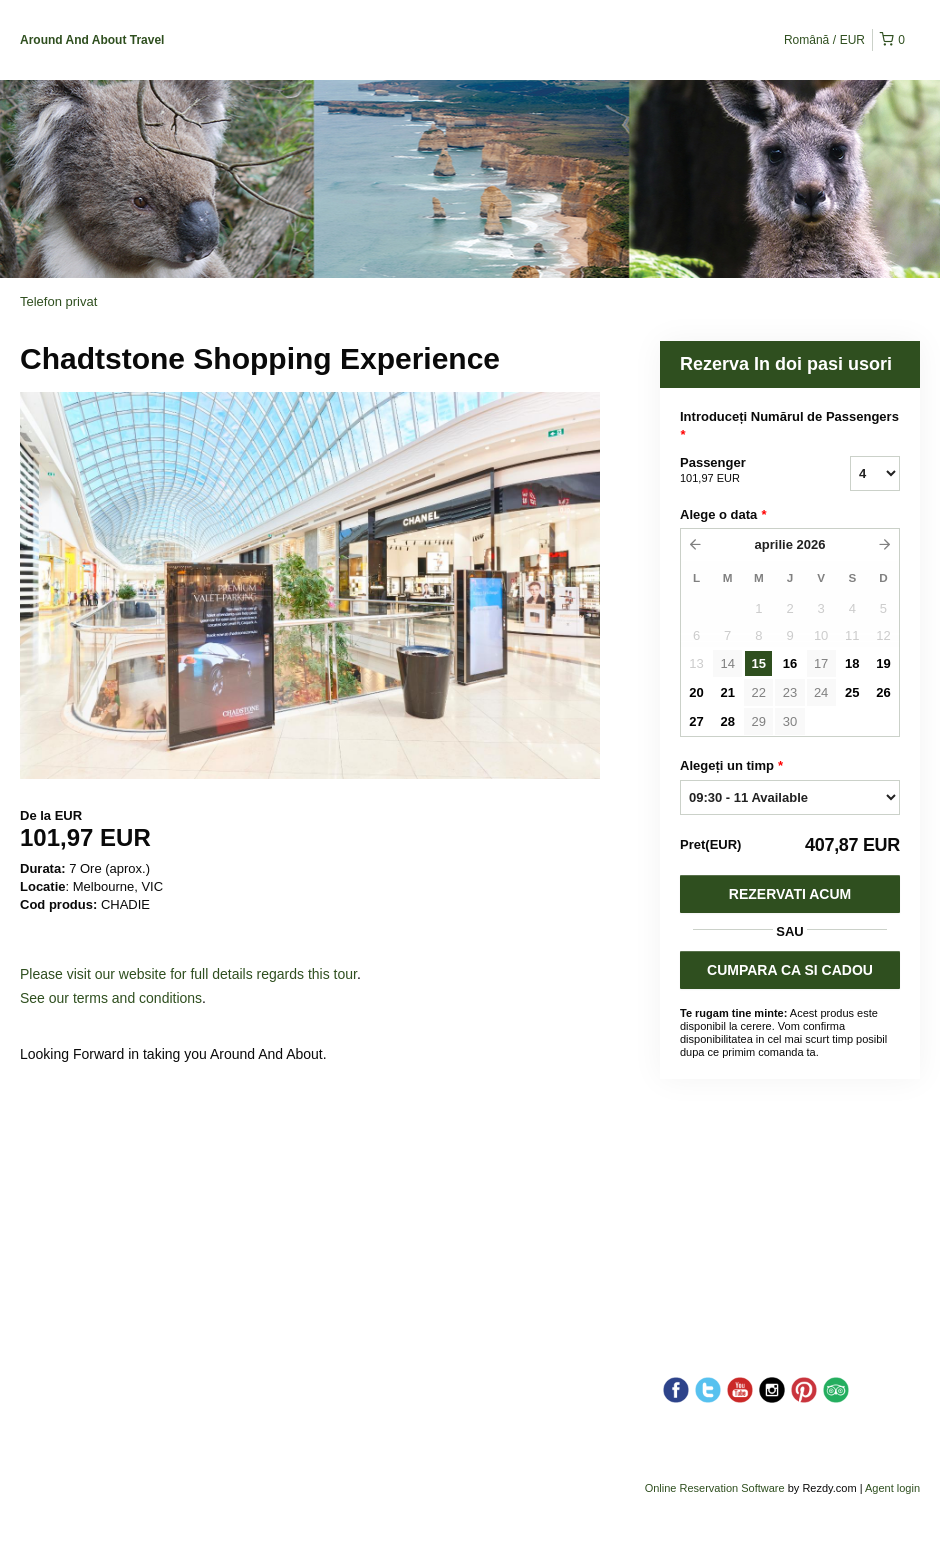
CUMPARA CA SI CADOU (790, 970)
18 (852, 663)
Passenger (740, 471)
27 (696, 721)
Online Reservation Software (715, 1488)
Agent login (892, 1488)
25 (852, 692)
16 (790, 663)
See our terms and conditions (111, 998)
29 (759, 721)
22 (759, 692)
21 (727, 692)
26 (883, 692)
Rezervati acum (790, 894)
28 (727, 721)
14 (727, 663)
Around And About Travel (92, 40)
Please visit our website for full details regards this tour (188, 974)
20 (696, 692)
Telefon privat (58, 301)
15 (759, 663)
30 (790, 721)
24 (821, 692)
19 (883, 663)
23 (790, 692)
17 (821, 663)
